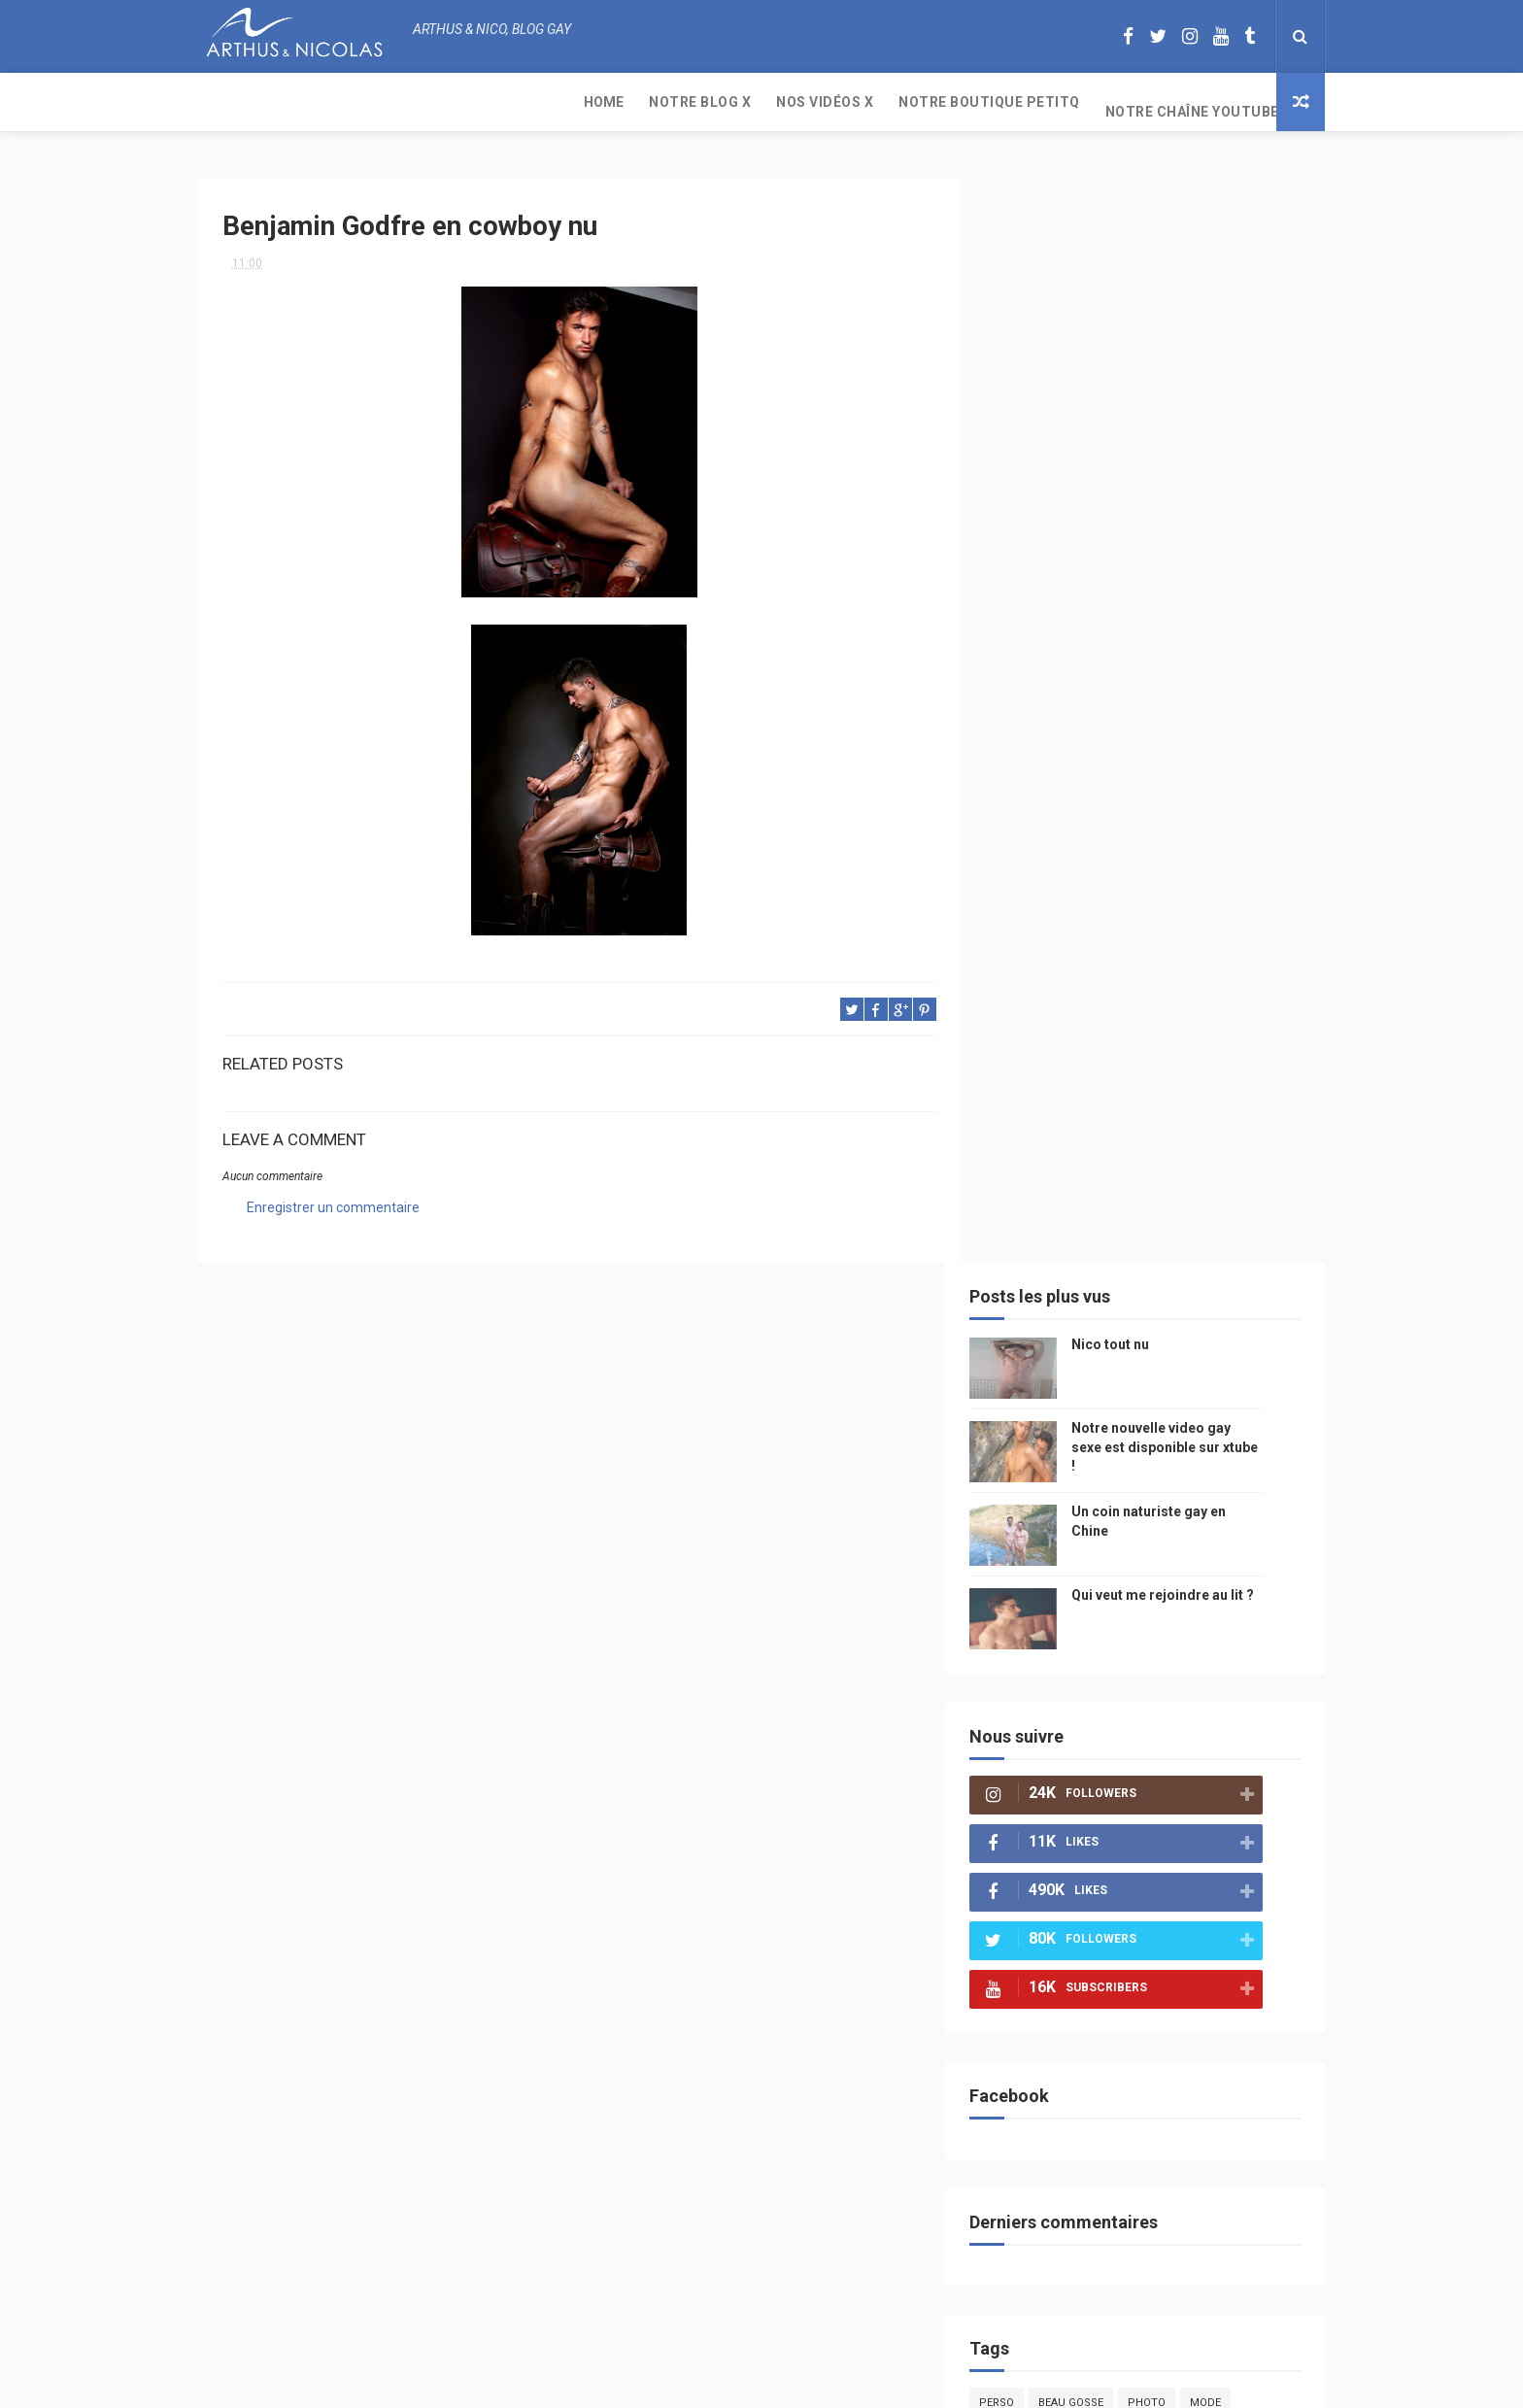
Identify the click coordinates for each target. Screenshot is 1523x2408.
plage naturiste (1220, 1753)
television (1113, 1481)
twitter (1204, 1617)
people (1162, 1413)
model (1083, 1447)
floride (1092, 1345)
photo (1177, 1311)
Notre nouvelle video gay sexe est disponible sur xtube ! (1194, 355)
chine (1222, 1413)
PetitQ (1028, 1345)
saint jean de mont (1158, 1854)
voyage (1250, 1685)
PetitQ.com (1219, 1820)
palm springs (1232, 1583)
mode (1235, 1311)
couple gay (1041, 1583)
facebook (1193, 1651)
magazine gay (1048, 1515)
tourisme (1138, 1515)
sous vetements (1129, 1379)
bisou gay (1037, 1753)
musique (1033, 1379)
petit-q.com (1159, 1447)
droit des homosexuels (1136, 1719)
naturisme (1119, 1753)
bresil (1026, 1719)
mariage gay (1133, 1583)
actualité (1037, 1549)
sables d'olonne (1056, 1820)
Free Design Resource (840, 2383)
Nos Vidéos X (451, 102)
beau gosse (1101, 1311)
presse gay (1217, 1787)
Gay (1211, 1379)
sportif (1208, 1549)
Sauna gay (1038, 1888)
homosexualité (1117, 1787)
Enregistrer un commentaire (333, 1199)
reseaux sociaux (1157, 1685)
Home (231, 102)
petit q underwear (1063, 1413)
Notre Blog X (327, 102)
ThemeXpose (726, 2383)
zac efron (1037, 1651)
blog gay (1116, 1651)
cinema (1029, 1787)
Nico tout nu (1140, 252)
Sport (1208, 1515)
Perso (1026, 1311)
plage (1146, 1820)
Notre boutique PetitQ (616, 102)
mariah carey (1047, 1685)
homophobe (1043, 1854)
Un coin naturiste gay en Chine (1163, 2275)
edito (1183, 1481)
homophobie (1126, 1549)
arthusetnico (1178, 1345)
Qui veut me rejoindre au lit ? (1192, 503)
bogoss (1135, 1617)
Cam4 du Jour (1049, 1617)
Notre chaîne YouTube (819, 102)
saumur (1240, 1447)
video (1024, 1447)
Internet (1034, 1481)
